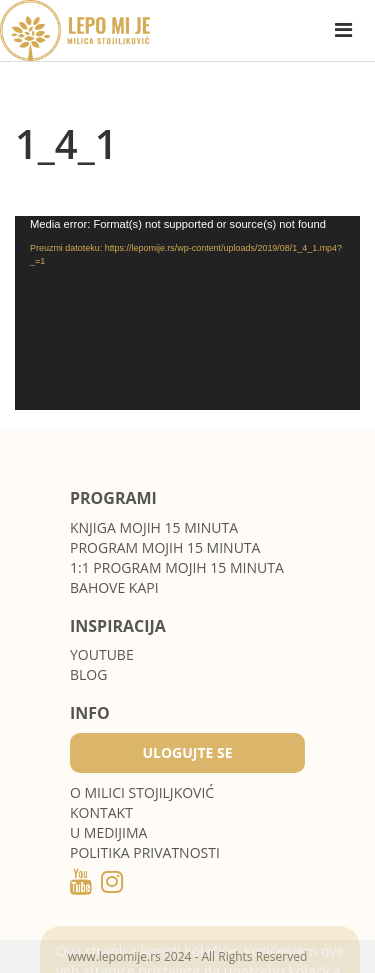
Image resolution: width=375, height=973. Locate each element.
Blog (88, 674)
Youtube (102, 654)
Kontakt (101, 812)
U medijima (108, 832)
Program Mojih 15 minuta (165, 547)
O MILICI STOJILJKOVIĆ (142, 792)
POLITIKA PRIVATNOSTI (145, 852)
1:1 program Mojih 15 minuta (177, 567)
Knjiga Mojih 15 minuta (154, 527)
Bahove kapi (114, 587)
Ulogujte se (187, 752)
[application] (187, 313)
